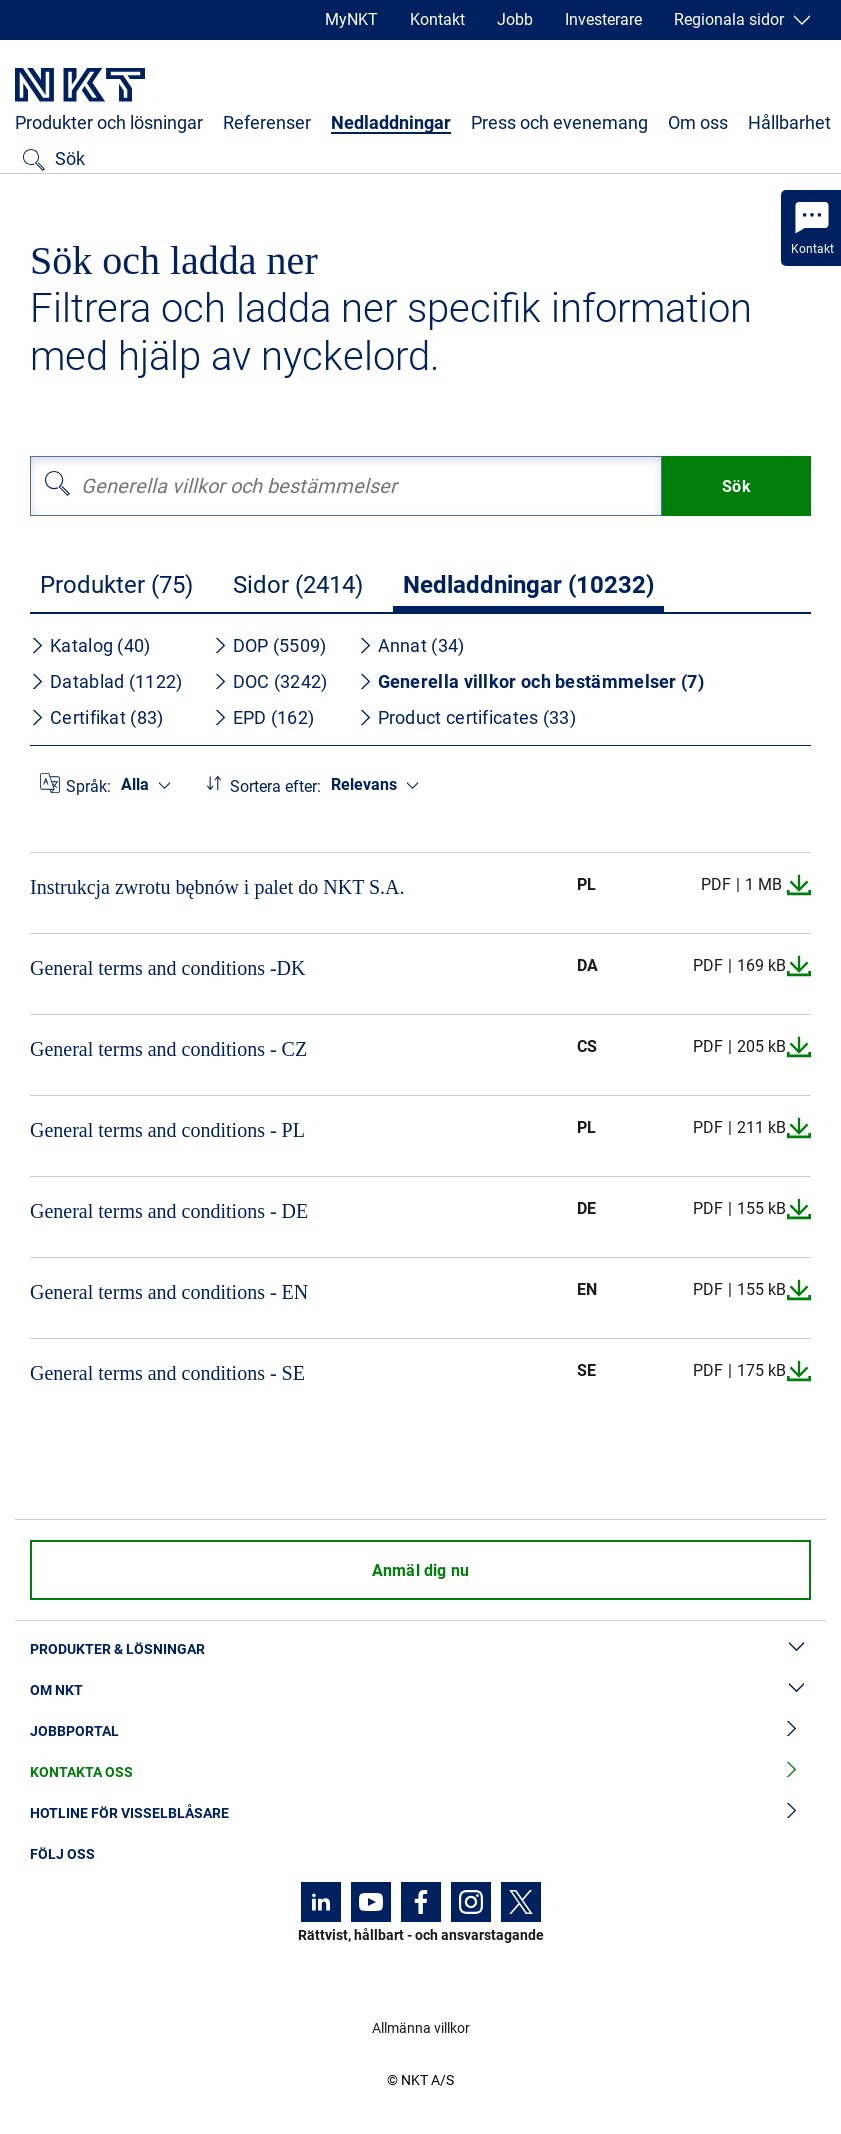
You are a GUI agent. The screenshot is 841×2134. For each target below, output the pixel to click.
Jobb (515, 19)
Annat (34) (411, 645)
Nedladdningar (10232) (528, 585)
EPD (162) (264, 717)
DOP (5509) (270, 645)
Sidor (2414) (298, 585)
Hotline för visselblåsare (420, 1813)
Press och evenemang (559, 122)
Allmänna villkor (421, 2028)
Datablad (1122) (106, 681)
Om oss (698, 122)
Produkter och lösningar (109, 122)
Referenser (267, 122)
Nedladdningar (391, 122)
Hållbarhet (789, 122)
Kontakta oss (420, 1772)
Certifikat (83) (97, 717)
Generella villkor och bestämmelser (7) (531, 681)
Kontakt (437, 19)
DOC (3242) (270, 681)
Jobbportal (420, 1731)
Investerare (603, 19)
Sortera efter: (275, 786)
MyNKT (351, 19)
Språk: (88, 786)
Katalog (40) (90, 645)
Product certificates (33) (467, 717)
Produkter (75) (116, 585)
